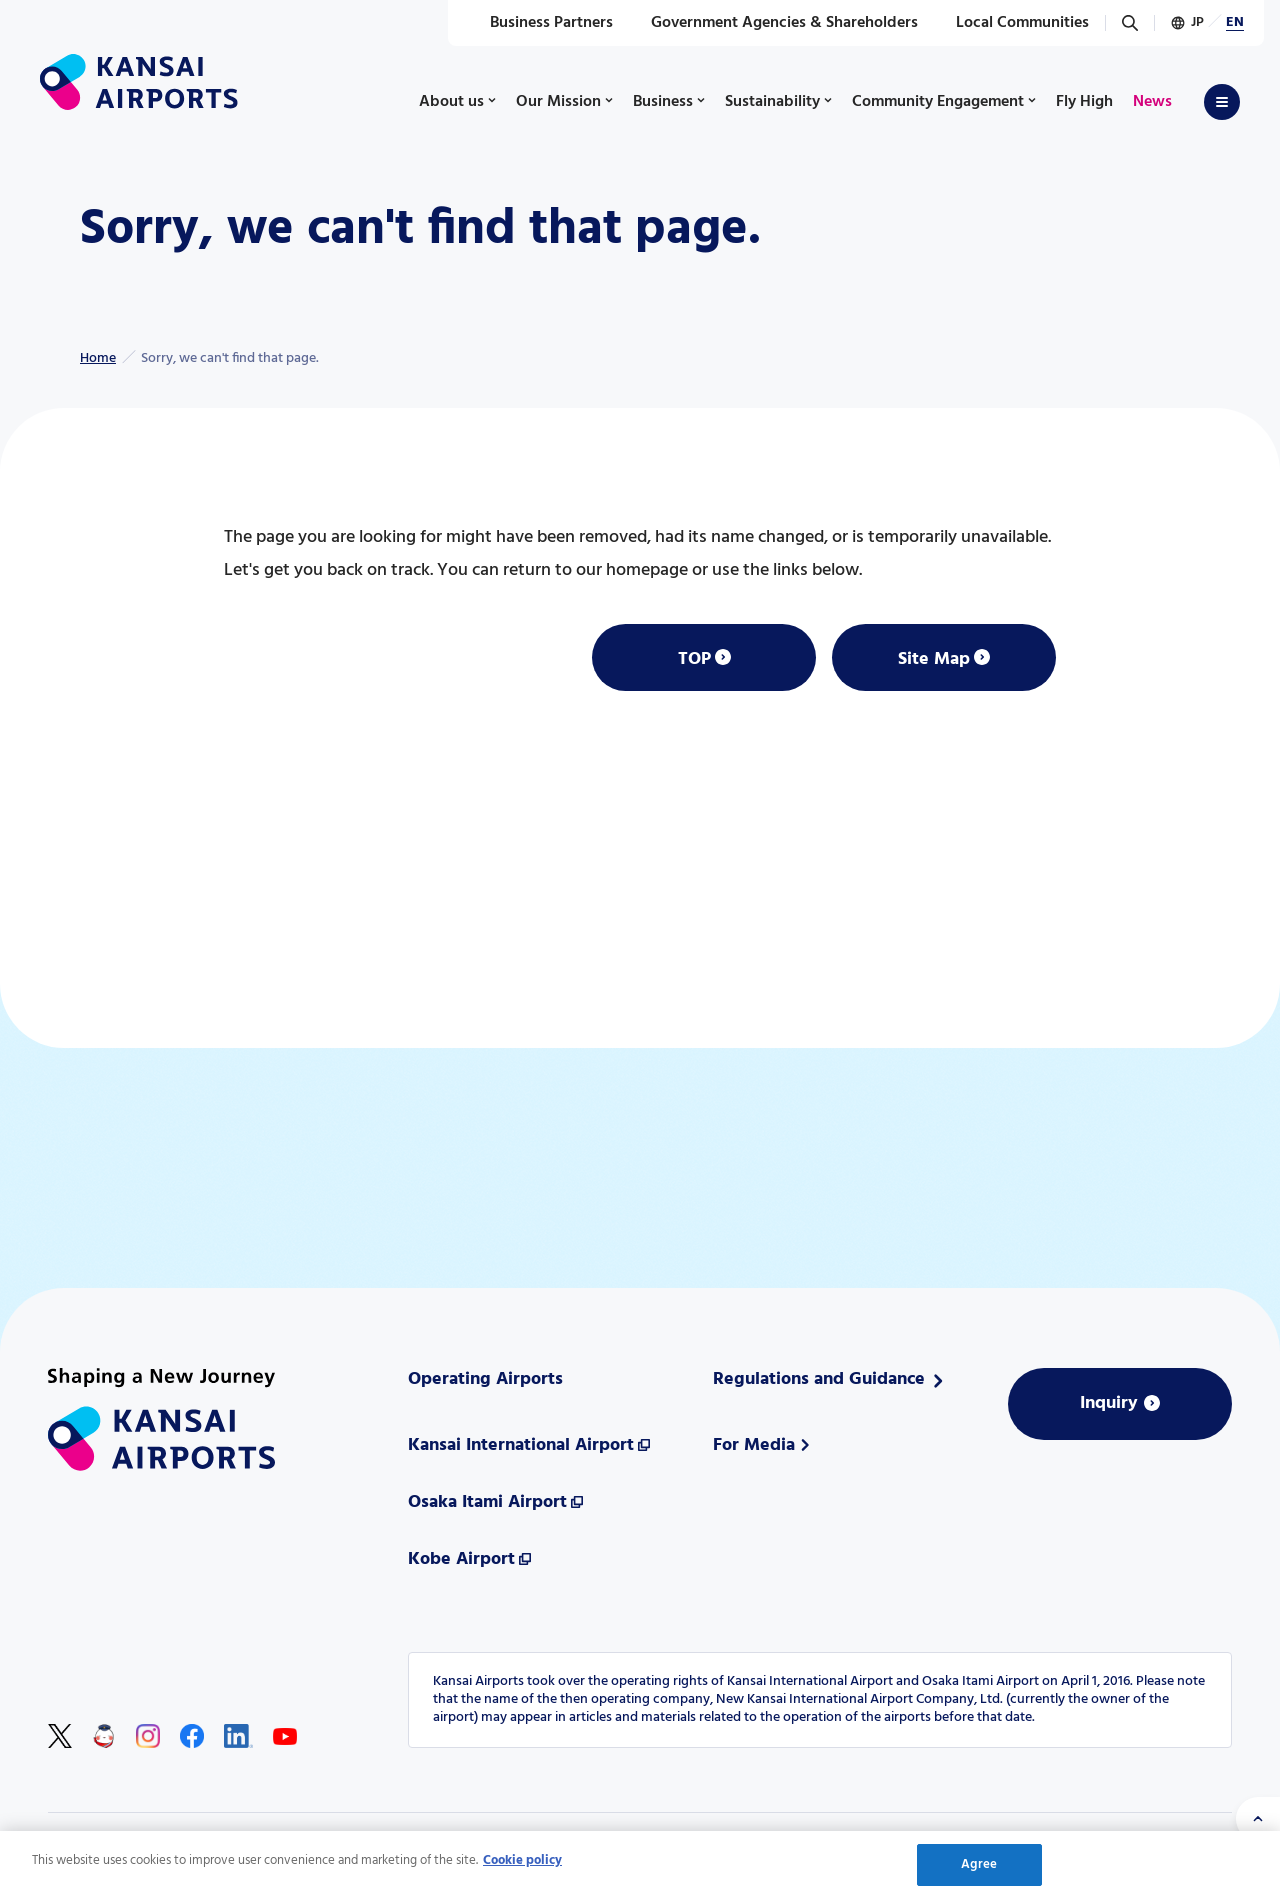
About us (451, 102)
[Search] (1130, 23)
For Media (754, 1445)
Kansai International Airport (521, 1445)
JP (1197, 22)
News (1152, 102)
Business (663, 102)
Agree (979, 1869)
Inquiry (1109, 1403)
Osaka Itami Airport (487, 1502)
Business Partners (540, 23)
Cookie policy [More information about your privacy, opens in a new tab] (522, 1865)
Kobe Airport (461, 1559)
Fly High (1084, 102)
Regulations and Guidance (819, 1379)
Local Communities (1011, 23)
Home (98, 358)
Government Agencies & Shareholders (773, 23)
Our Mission (558, 102)
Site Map (934, 659)
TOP (694, 659)
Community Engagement (938, 102)
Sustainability (772, 102)
